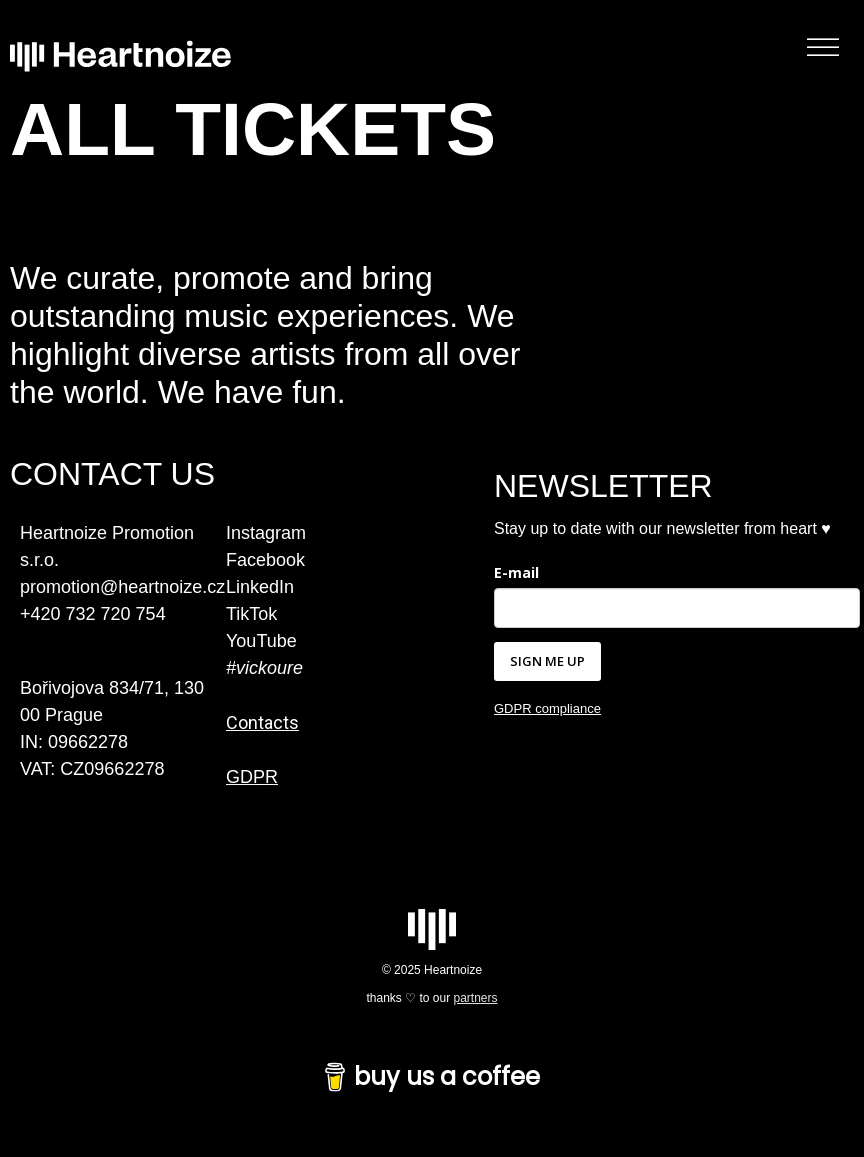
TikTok (251, 614)
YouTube (261, 641)
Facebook (265, 560)
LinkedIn (260, 587)
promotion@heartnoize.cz (122, 587)
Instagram (266, 533)
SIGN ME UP (547, 661)
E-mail (516, 572)
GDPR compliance (547, 708)
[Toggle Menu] (823, 47)
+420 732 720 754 (93, 614)
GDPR (252, 777)
